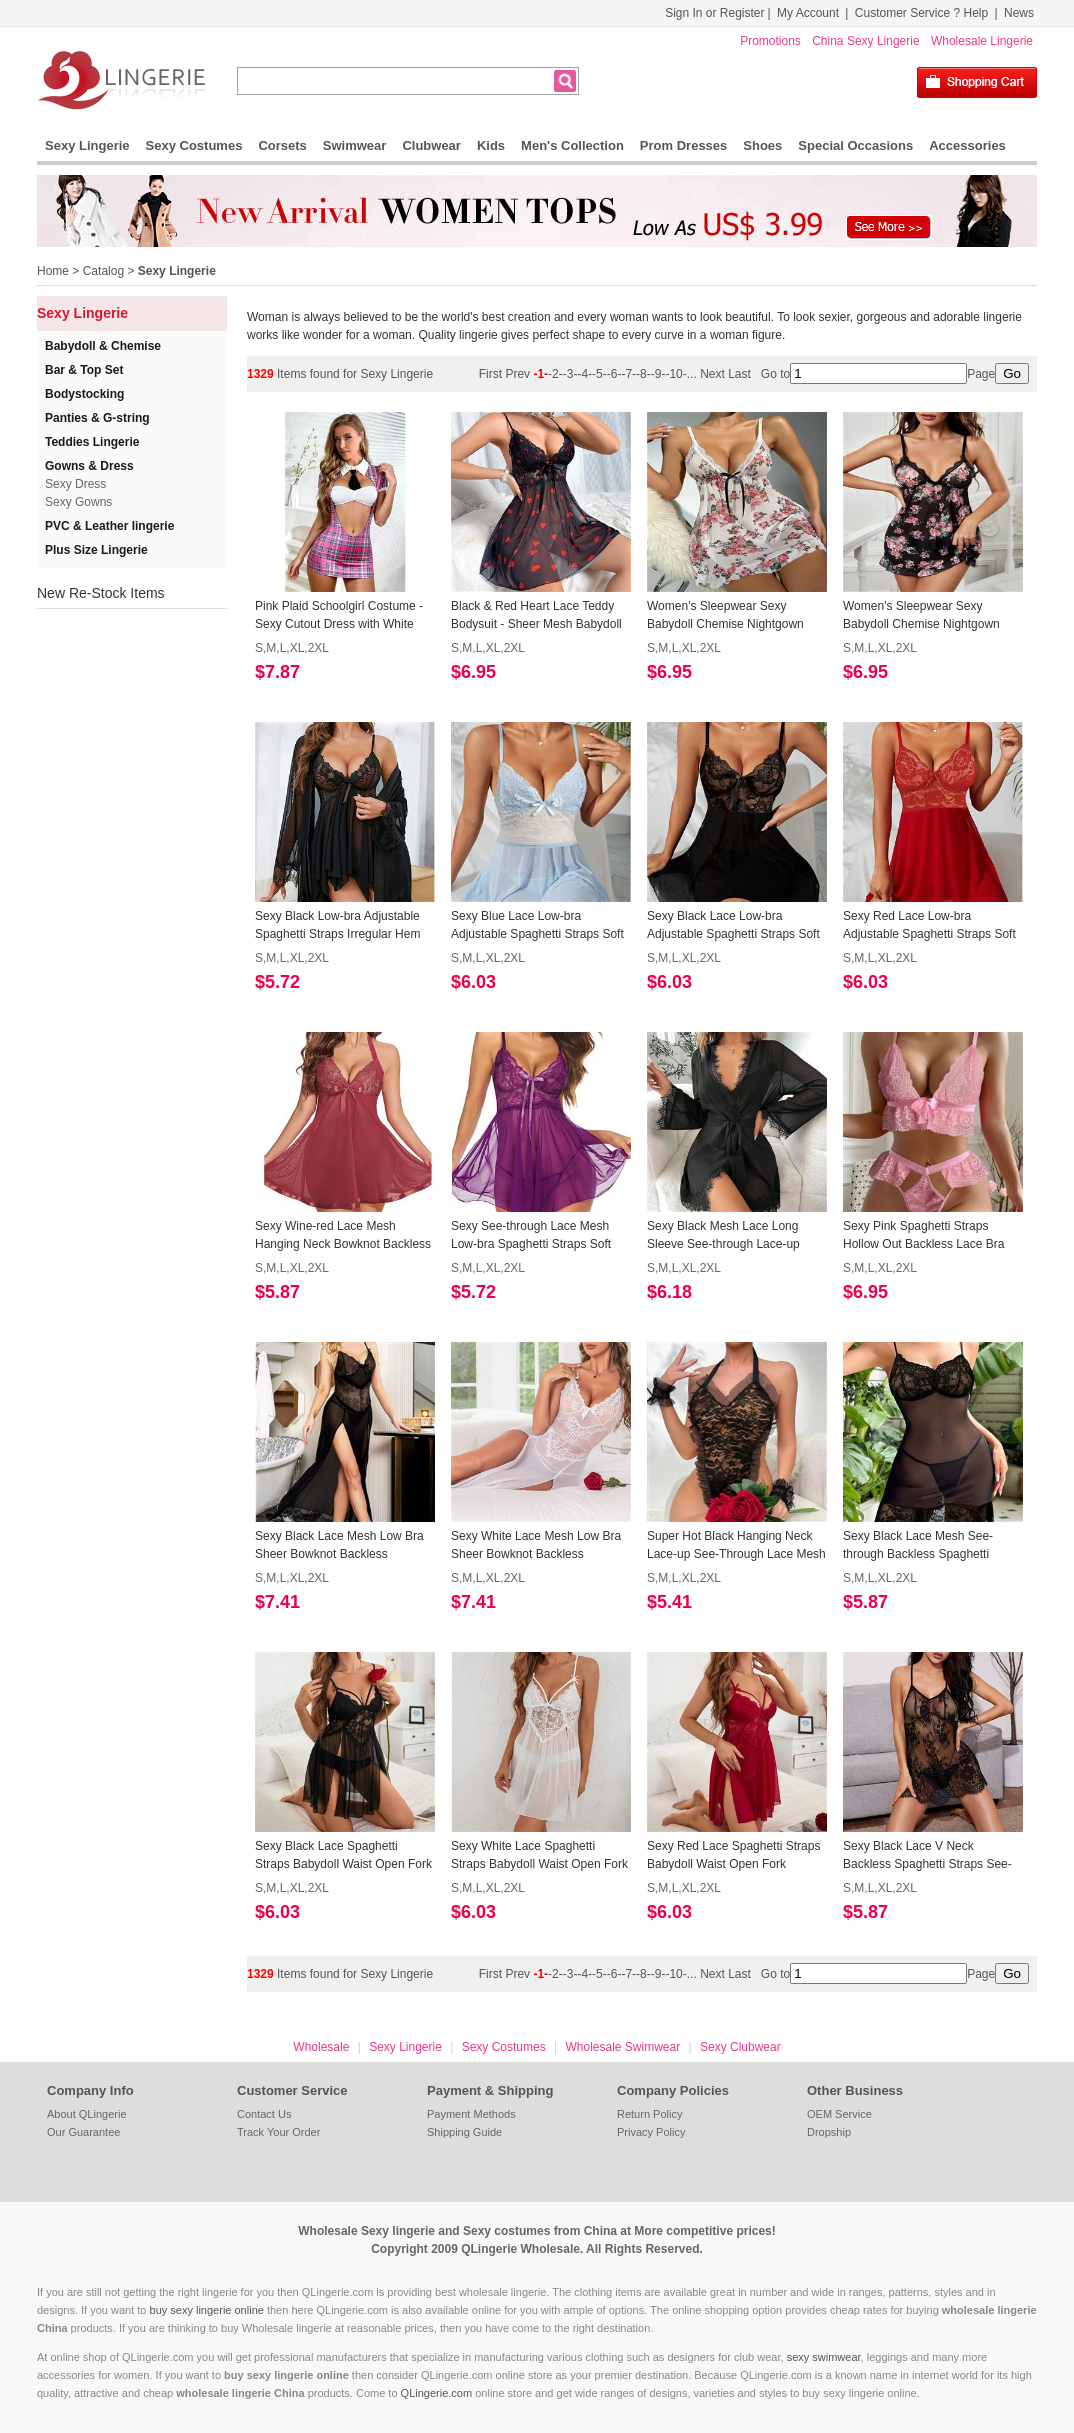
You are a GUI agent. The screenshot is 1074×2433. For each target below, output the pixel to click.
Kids (491, 145)
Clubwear (431, 145)
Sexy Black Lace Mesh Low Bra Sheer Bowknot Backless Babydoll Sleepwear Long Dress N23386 (340, 1546)
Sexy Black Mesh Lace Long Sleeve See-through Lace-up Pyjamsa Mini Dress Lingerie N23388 (723, 1236)
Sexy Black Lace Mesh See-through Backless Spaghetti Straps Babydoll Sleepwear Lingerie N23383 (918, 1546)
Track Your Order (278, 2132)
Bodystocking (84, 394)
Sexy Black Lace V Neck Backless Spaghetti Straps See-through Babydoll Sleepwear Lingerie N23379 (927, 1856)
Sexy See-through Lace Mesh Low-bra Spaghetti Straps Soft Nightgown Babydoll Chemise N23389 (531, 1236)
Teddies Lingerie (92, 442)
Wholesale (321, 2047)
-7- (628, 374)
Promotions (770, 41)
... (692, 374)
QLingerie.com (437, 2393)
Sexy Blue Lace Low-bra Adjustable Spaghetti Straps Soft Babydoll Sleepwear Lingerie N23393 (537, 926)
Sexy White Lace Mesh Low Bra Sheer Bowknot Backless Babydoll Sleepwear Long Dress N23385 (536, 1546)
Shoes (762, 145)
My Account (808, 13)
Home (53, 271)
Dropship (829, 2132)
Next (712, 374)
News (1019, 13)
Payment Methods (471, 2114)
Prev (519, 374)
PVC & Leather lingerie (109, 526)
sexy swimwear (824, 2357)
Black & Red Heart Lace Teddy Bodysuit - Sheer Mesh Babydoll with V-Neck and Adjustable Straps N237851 (536, 616)
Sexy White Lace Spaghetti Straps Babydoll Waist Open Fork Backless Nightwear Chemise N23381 (539, 1856)
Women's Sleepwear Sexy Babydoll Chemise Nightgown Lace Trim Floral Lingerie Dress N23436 (926, 616)
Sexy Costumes (194, 145)
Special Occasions (855, 145)
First (492, 374)
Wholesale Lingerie (982, 41)
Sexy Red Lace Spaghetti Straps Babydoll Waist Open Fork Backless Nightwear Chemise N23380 (733, 1856)
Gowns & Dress (89, 466)
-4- (584, 374)
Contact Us (264, 2114)
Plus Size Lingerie (96, 550)
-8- (643, 374)
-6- (614, 374)
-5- (599, 374)
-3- (570, 374)
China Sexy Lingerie (865, 41)
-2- (555, 374)
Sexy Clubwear (740, 2047)
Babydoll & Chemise (103, 346)
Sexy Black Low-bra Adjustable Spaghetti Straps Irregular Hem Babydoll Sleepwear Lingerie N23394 (337, 926)
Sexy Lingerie (87, 145)
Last (741, 374)
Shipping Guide (464, 2132)
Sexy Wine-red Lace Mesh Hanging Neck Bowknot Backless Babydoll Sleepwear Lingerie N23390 (343, 1236)
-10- (675, 374)
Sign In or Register (714, 13)
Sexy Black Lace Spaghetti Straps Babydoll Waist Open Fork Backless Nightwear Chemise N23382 (343, 1856)
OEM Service (839, 2114)
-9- (658, 374)
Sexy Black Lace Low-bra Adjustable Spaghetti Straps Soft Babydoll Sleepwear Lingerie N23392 (733, 926)
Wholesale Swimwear (622, 2047)
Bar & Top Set (84, 370)
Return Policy (649, 2114)
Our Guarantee (83, 2132)
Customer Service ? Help (921, 13)
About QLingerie (87, 2114)
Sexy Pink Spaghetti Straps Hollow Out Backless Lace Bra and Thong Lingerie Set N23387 (928, 1236)
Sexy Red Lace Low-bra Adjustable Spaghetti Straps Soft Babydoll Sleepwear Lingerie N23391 (929, 926)
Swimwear (355, 145)
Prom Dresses (683, 145)
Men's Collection (572, 145)
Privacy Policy (651, 2132)
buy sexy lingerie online (207, 2310)
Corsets (282, 145)
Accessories (967, 145)
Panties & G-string (97, 418)
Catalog (103, 271)
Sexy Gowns (78, 502)
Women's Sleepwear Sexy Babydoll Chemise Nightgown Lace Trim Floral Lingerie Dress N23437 (730, 616)
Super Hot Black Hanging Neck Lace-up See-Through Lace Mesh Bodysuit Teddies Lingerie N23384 (736, 1546)
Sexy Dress (75, 484)
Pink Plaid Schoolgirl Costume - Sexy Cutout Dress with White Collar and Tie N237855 (339, 616)
